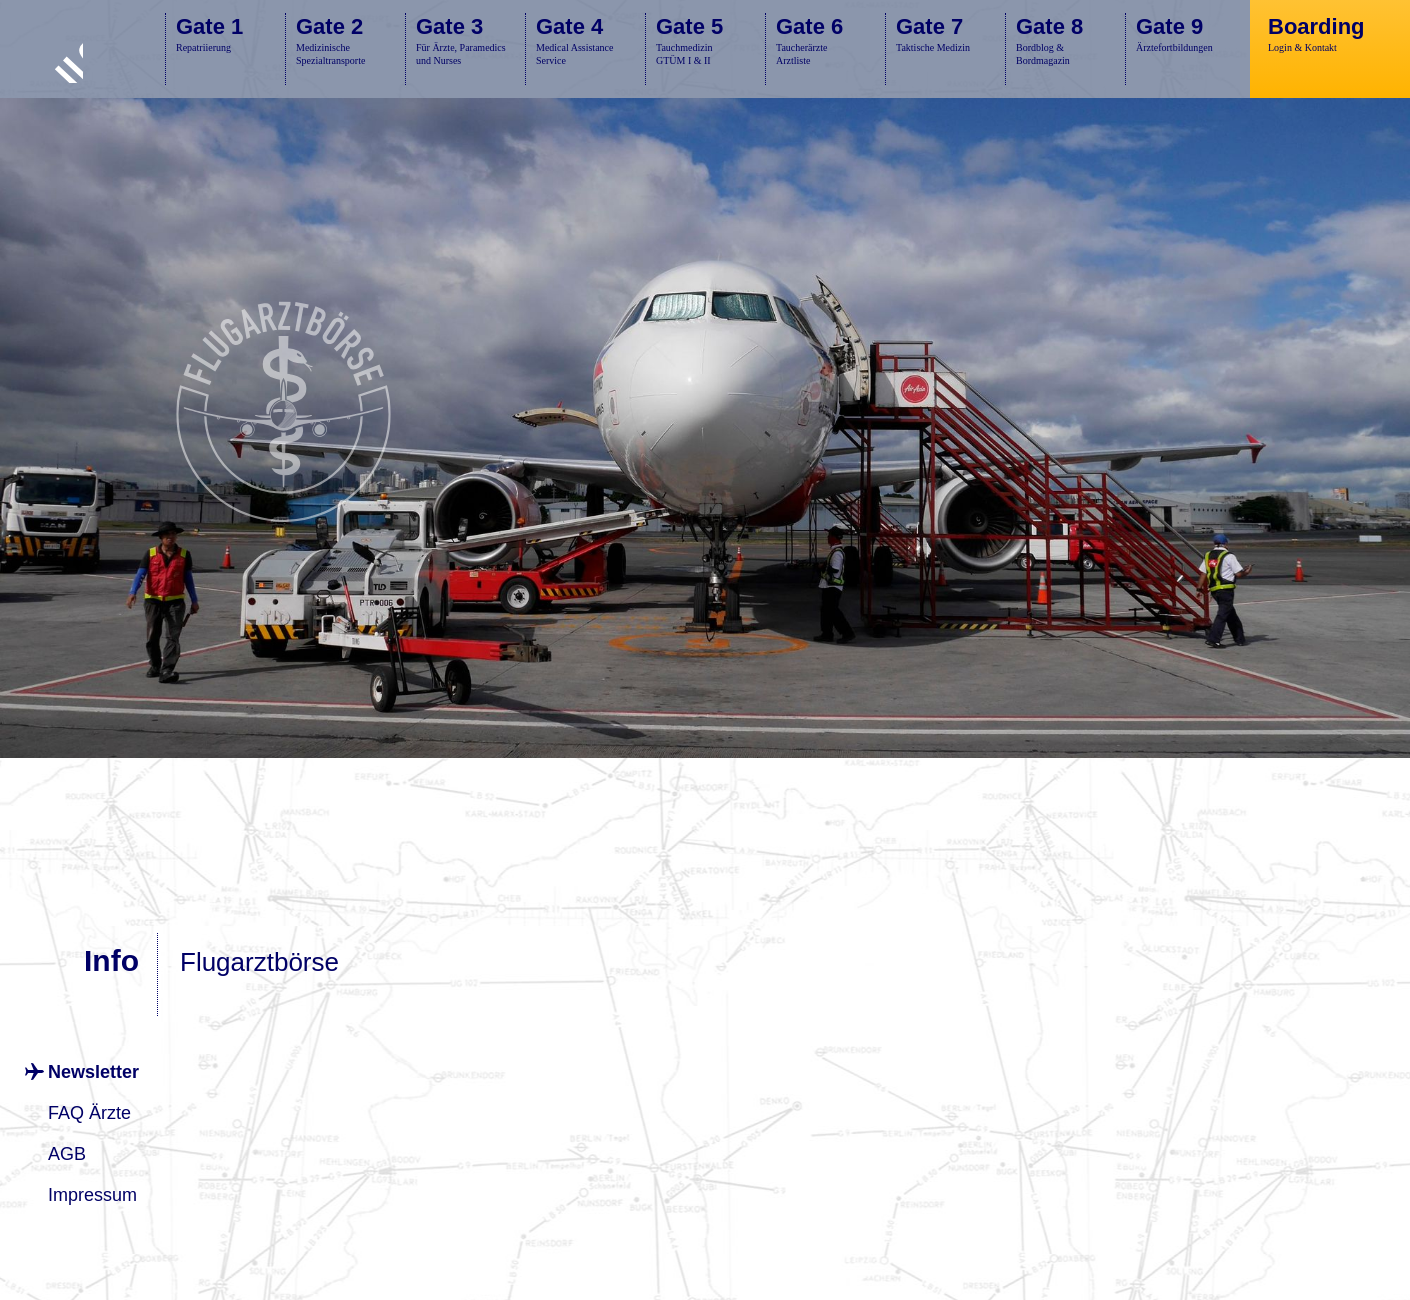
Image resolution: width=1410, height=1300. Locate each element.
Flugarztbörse (259, 962)
